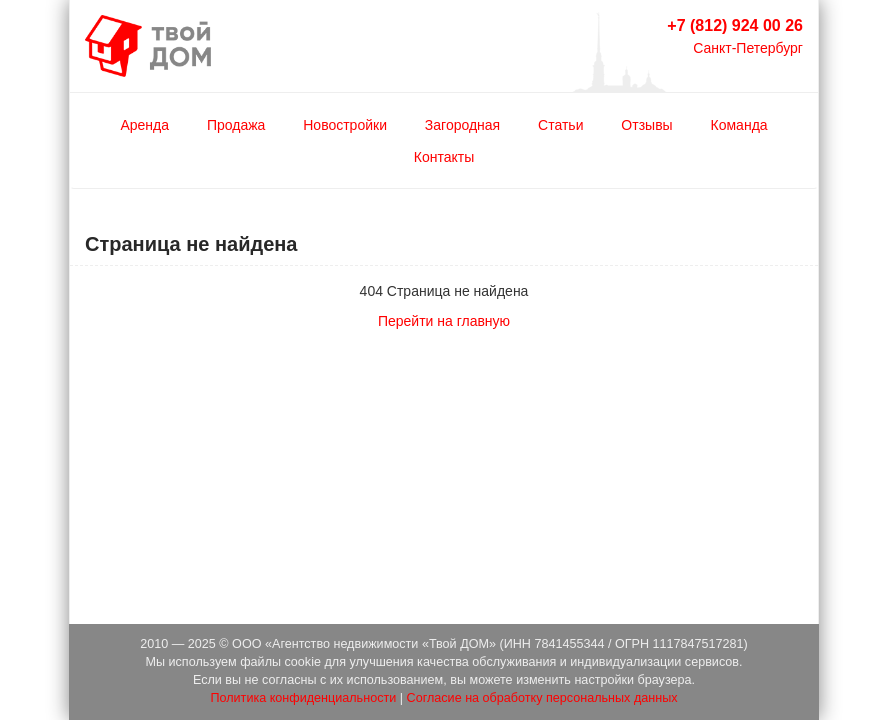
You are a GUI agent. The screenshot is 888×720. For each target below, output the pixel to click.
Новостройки (345, 125)
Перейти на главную (444, 321)
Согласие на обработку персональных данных (542, 698)
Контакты (444, 157)
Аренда (144, 125)
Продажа (236, 125)
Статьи (560, 125)
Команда (739, 125)
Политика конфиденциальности (303, 698)
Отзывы (646, 125)
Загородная (462, 125)
